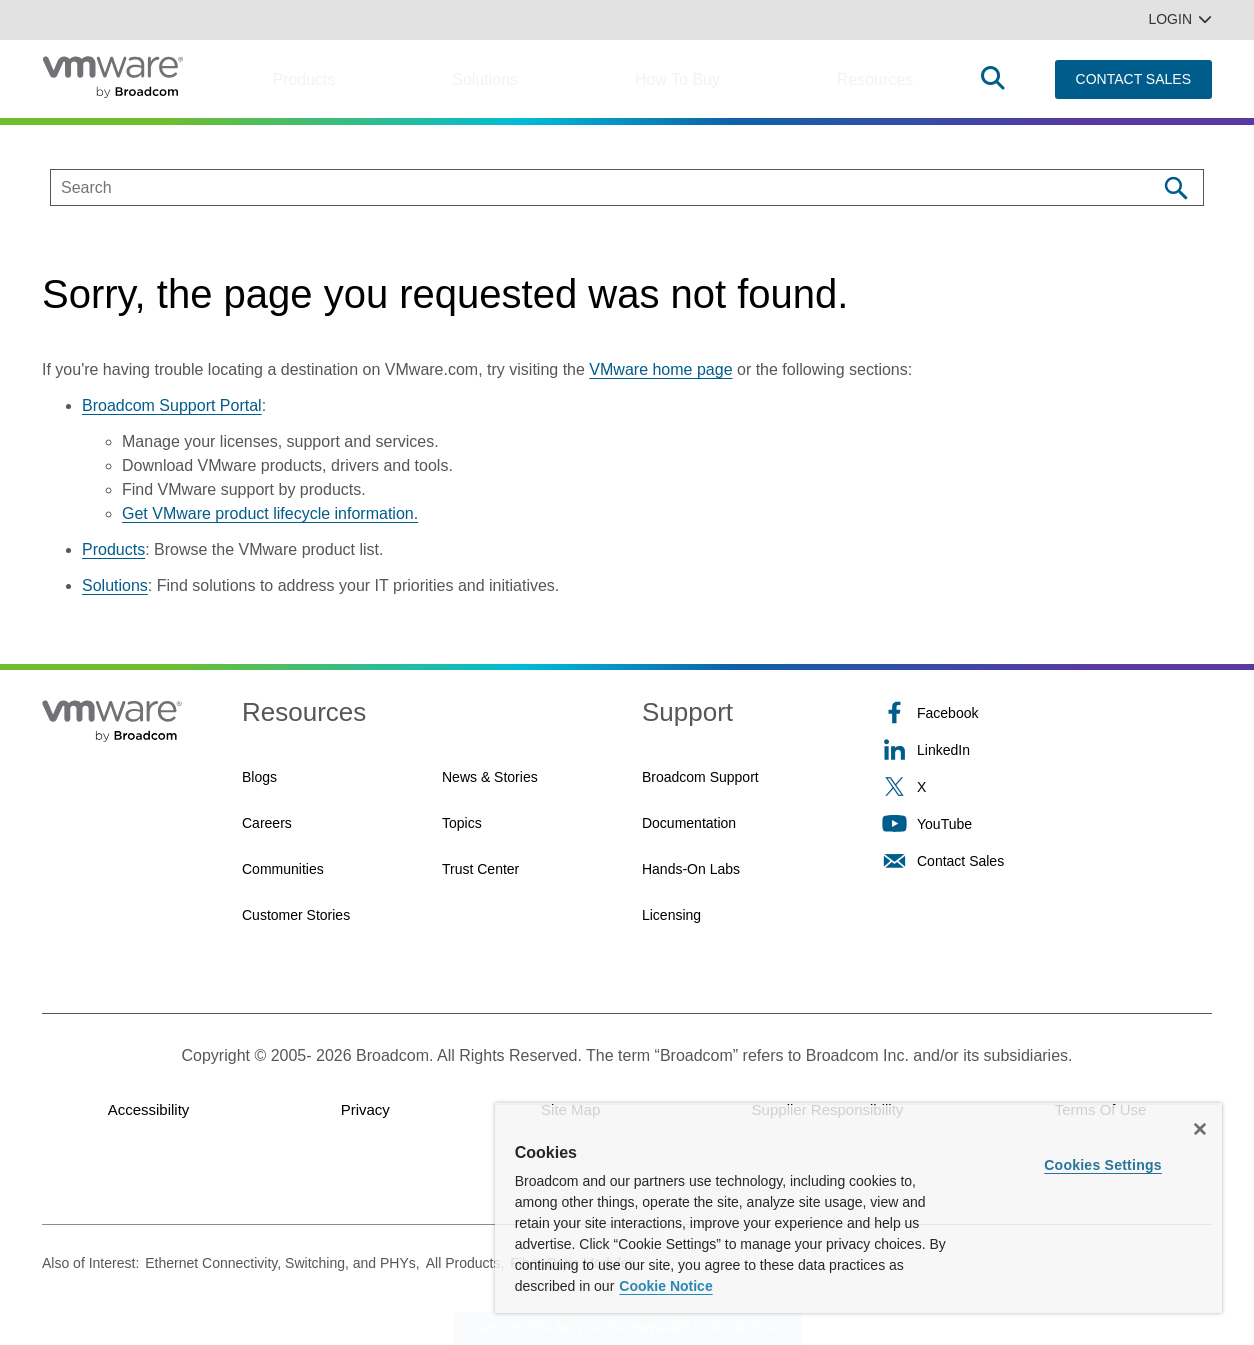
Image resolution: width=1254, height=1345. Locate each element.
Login (1180, 19)
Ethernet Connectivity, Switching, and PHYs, (282, 1263)
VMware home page (660, 369)
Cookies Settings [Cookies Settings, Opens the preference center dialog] (1103, 1165)
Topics (462, 823)
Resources (875, 79)
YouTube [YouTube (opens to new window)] (927, 823)
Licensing (671, 915)
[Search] (1175, 187)
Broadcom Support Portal (172, 405)
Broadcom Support (700, 777)
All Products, (465, 1263)
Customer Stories (296, 915)
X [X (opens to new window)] (904, 786)
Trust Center (480, 869)
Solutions (485, 79)
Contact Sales (943, 860)
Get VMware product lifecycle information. (270, 513)
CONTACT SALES (1133, 79)
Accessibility (149, 1109)
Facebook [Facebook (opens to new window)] (930, 712)
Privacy (365, 1109)
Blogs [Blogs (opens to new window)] (259, 777)
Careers (267, 823)
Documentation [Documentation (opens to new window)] (689, 823)
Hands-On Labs (691, 869)
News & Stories (490, 777)
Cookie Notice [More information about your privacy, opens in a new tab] (665, 1286)
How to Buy (677, 79)
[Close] (1200, 1129)
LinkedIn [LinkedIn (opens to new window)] (926, 749)
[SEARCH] (582, 187)
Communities (283, 869)
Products (303, 79)
